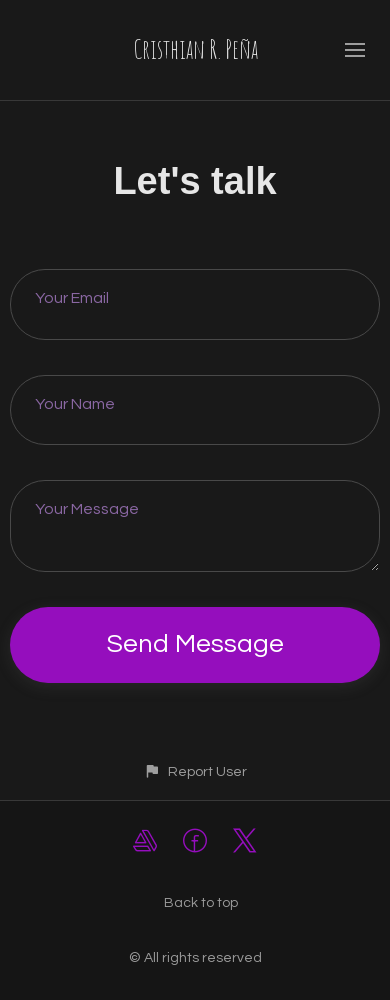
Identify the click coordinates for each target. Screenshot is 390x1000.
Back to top (201, 903)
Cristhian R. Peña (195, 49)
